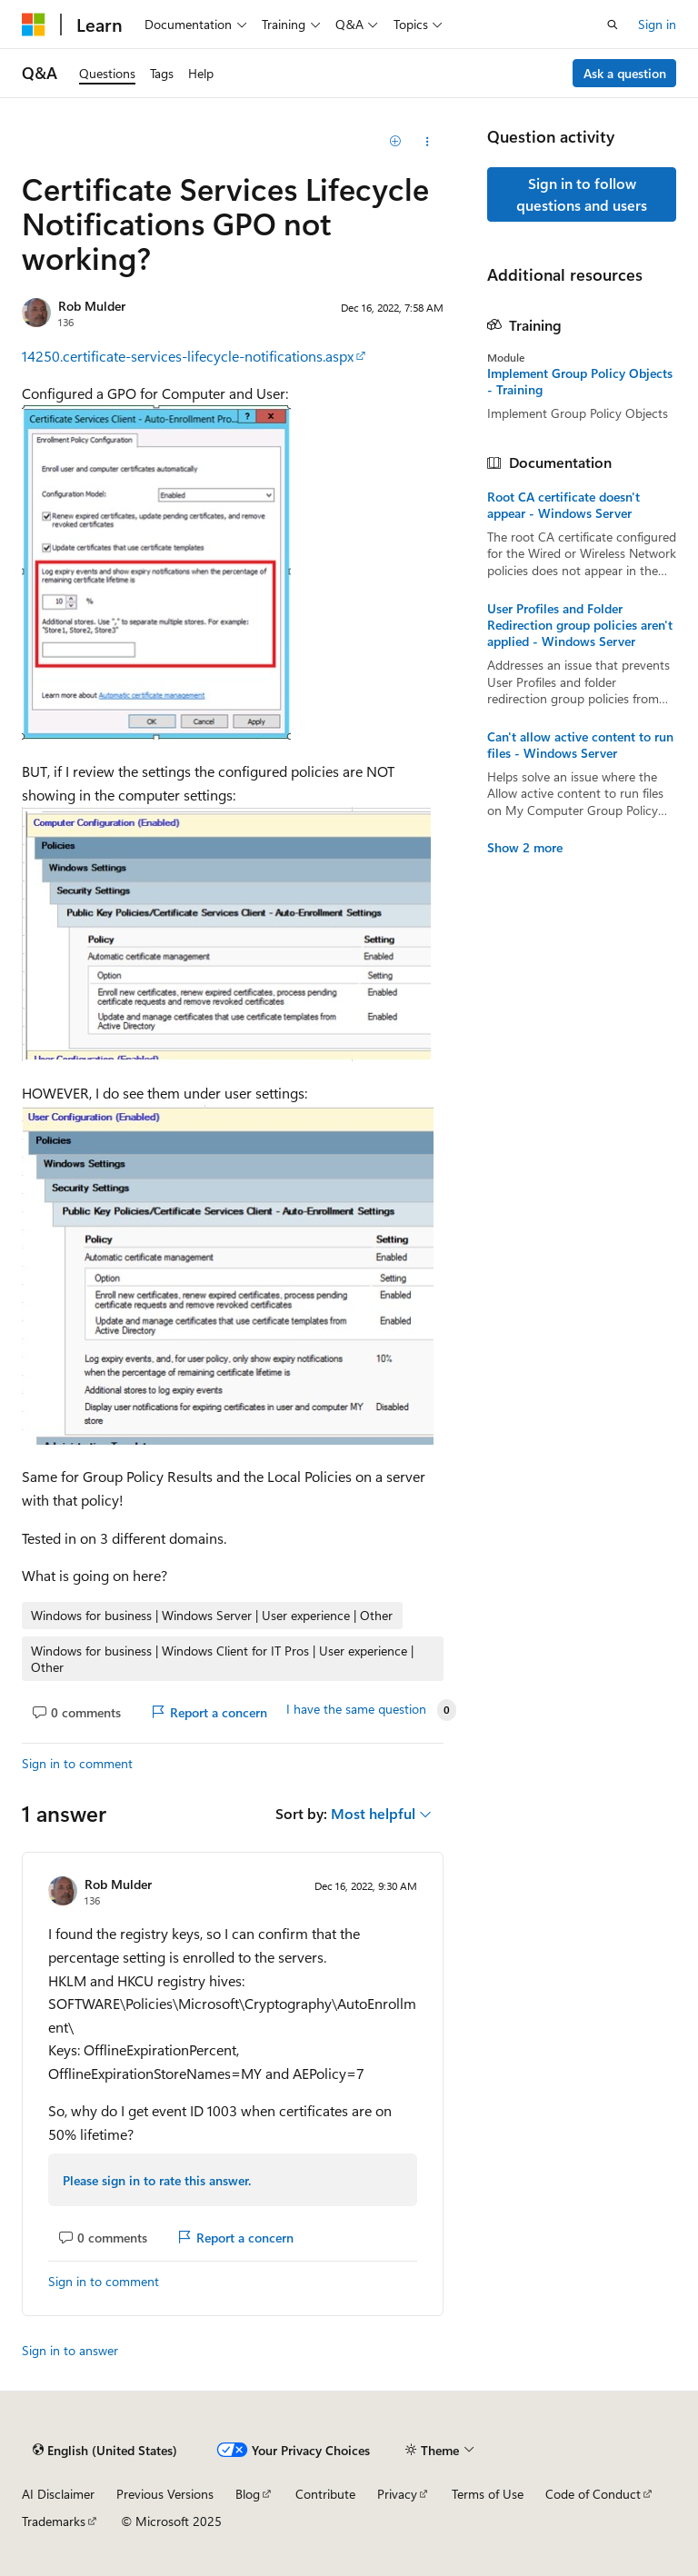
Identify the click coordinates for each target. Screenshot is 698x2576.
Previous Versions (165, 2493)
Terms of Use (488, 2493)
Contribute (325, 2493)
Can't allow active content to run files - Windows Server (580, 745)
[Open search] (612, 24)
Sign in (657, 24)
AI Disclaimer (58, 2493)
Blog (247, 2493)
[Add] (396, 141)
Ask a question (624, 73)
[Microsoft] (33, 24)
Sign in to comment (77, 1763)
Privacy (397, 2493)
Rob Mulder (91, 305)
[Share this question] (428, 141)
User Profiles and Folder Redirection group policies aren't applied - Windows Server (580, 625)
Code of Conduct (593, 2493)
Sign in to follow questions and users (581, 194)
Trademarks (53, 2521)
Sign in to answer (70, 2350)
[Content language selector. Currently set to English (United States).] (105, 2449)
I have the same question (356, 1709)
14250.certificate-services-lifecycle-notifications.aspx (188, 355)
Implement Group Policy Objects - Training (580, 381)
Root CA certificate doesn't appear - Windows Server (563, 505)
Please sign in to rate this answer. (157, 2180)
